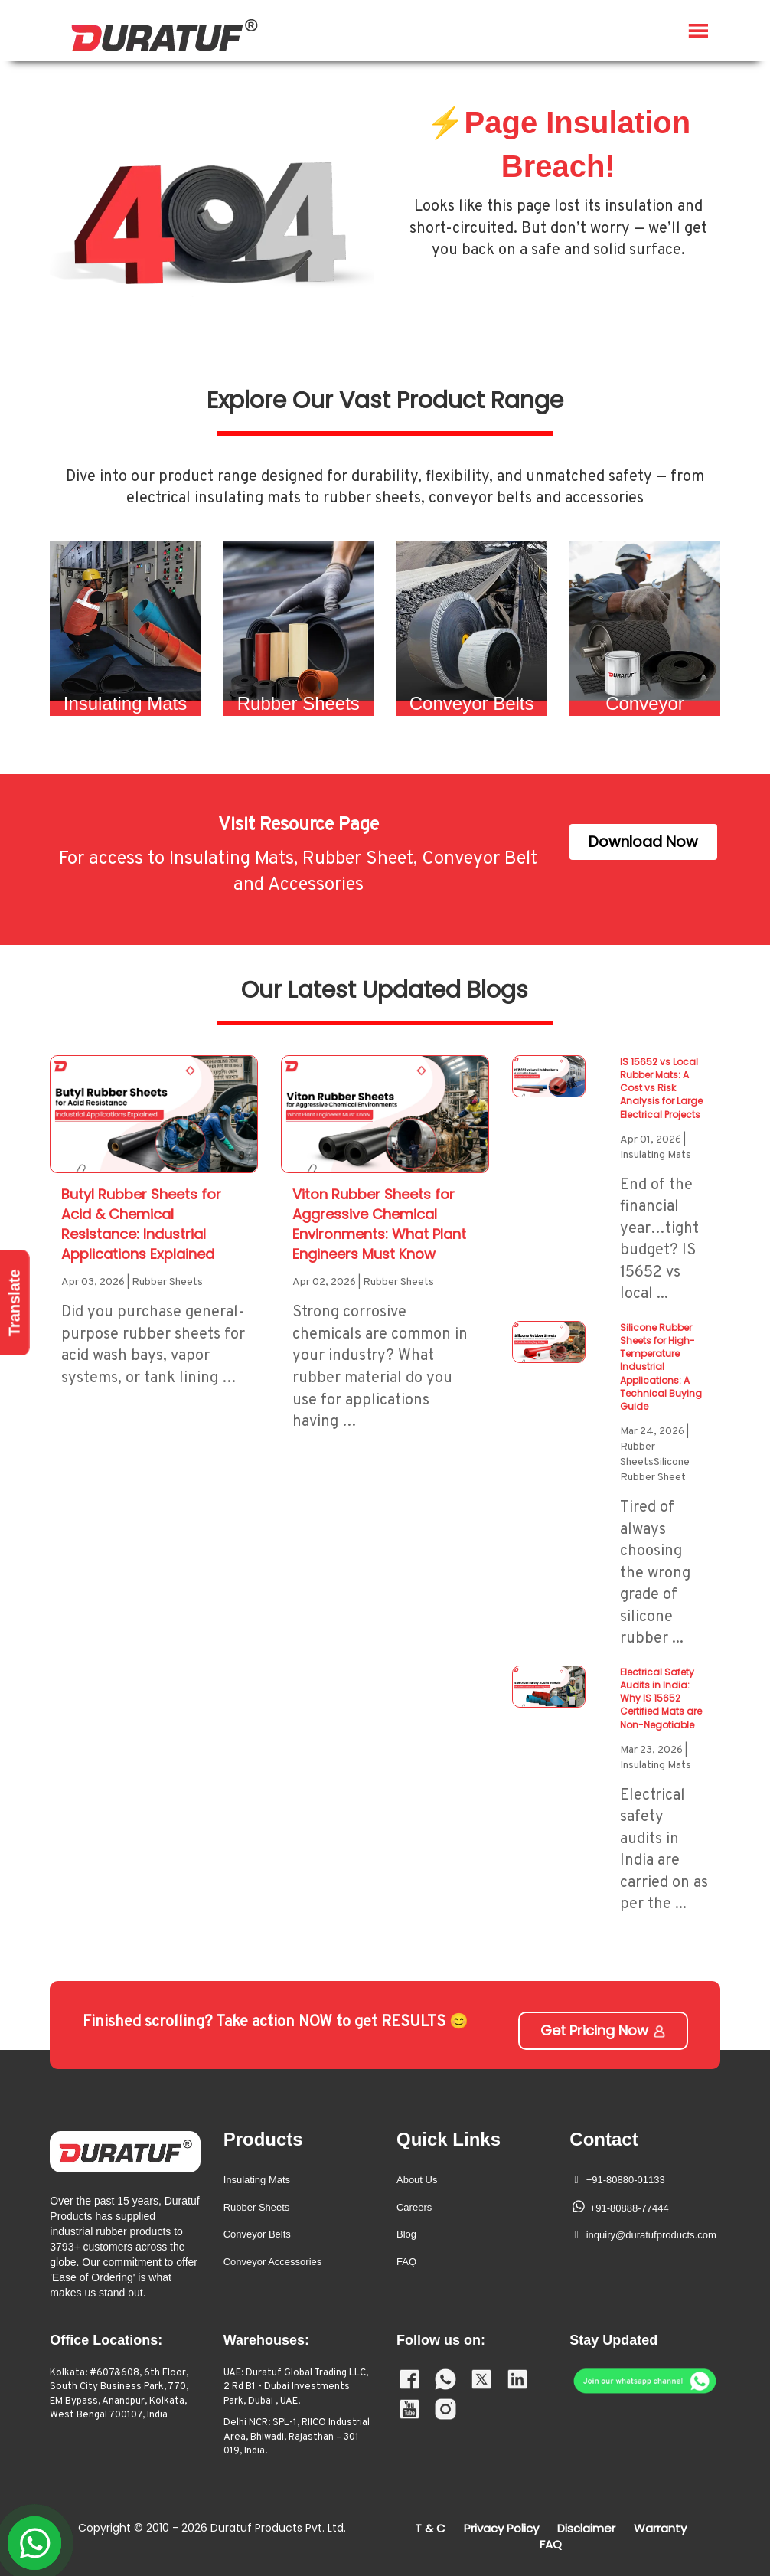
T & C (430, 2528)
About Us (416, 2179)
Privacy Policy (501, 2528)
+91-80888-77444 (629, 2208)
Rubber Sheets (256, 2207)
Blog (406, 2234)
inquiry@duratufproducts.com (651, 2235)
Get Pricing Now (603, 2030)
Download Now (643, 842)
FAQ (406, 2261)
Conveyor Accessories (272, 2261)
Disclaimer (586, 2528)
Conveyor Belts (257, 2234)
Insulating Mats (256, 2179)
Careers (414, 2207)
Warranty (660, 2528)
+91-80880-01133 (625, 2179)
